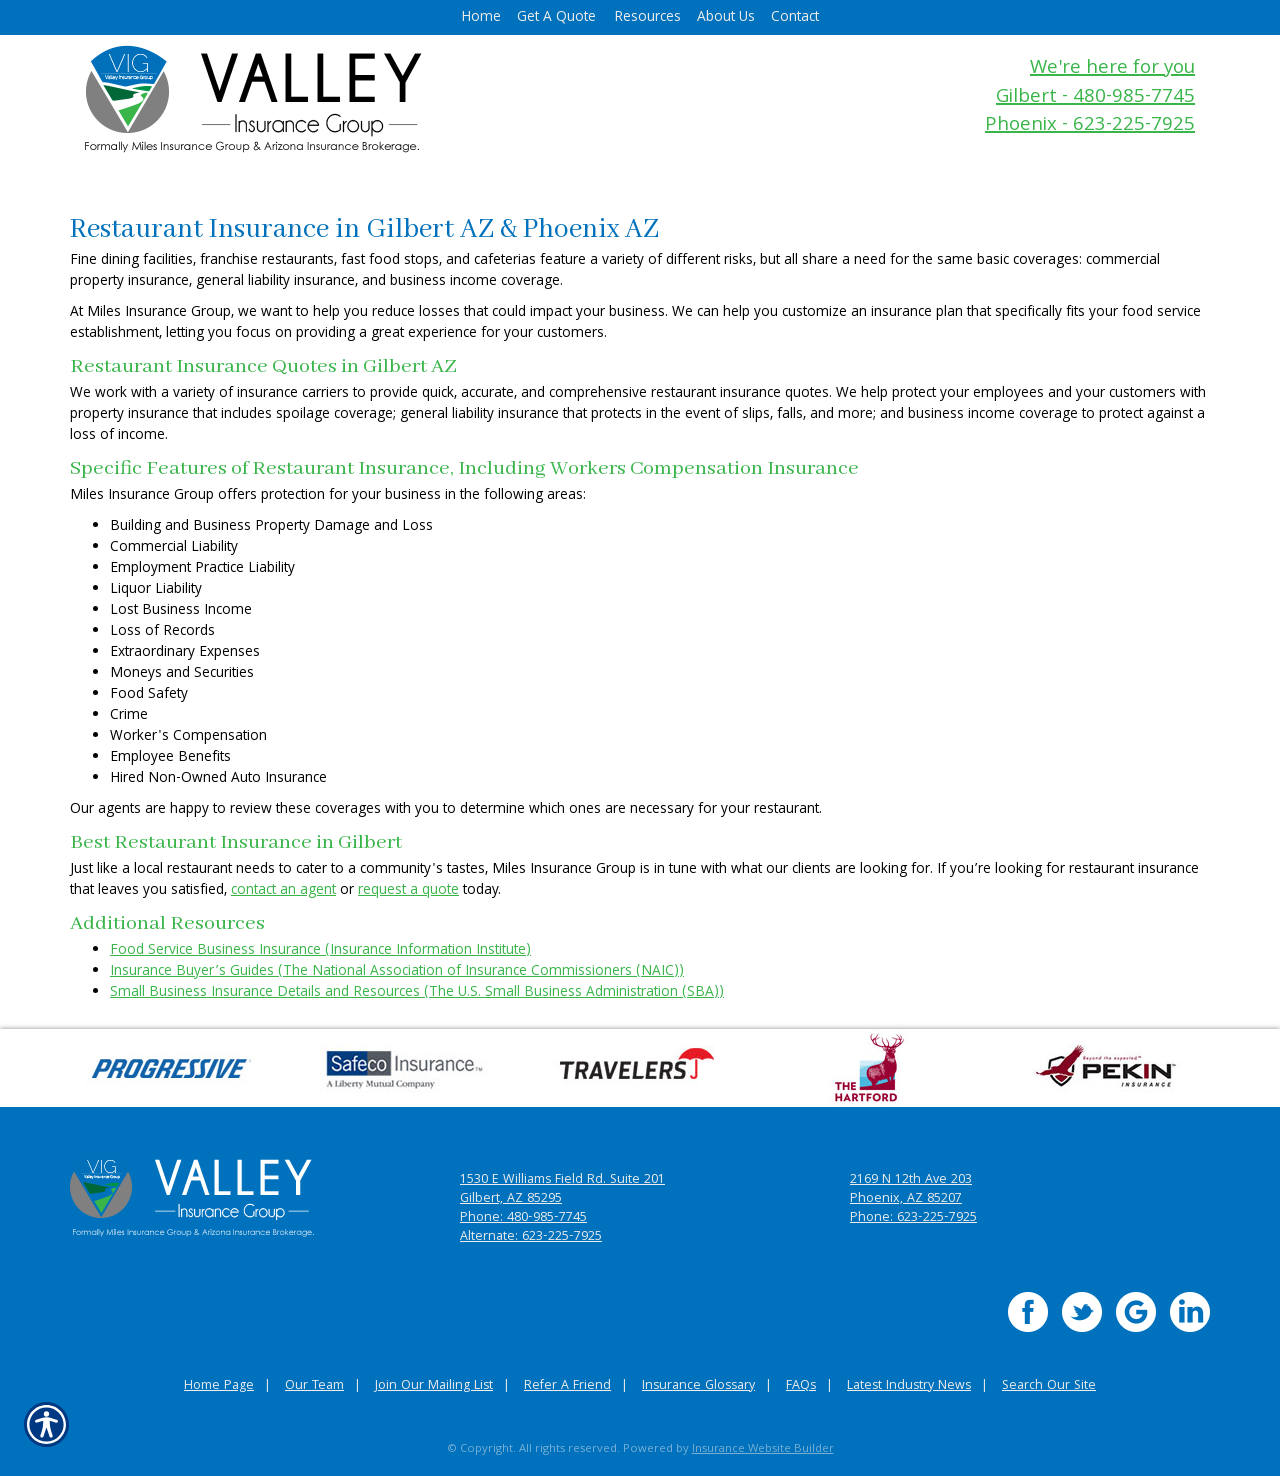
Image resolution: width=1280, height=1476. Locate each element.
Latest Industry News (909, 1386)
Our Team (314, 1386)
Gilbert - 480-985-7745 (1095, 98)
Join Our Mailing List (434, 1386)
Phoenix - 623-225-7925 (1090, 126)
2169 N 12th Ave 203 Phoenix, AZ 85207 (911, 1190)
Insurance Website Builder (763, 1449)
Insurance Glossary (698, 1386)
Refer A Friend (567, 1386)
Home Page (219, 1386)
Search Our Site (1049, 1386)
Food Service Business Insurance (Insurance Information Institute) (320, 951)
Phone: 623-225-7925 (913, 1218)
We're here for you (1112, 69)
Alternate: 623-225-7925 (531, 1237)
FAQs (801, 1386)
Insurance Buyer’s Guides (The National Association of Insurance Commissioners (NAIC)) (397, 972)
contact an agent (283, 891)
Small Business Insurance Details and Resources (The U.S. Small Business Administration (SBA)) (417, 993)
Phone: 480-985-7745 (523, 1218)
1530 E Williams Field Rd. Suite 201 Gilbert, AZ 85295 (562, 1190)
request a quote (408, 891)
